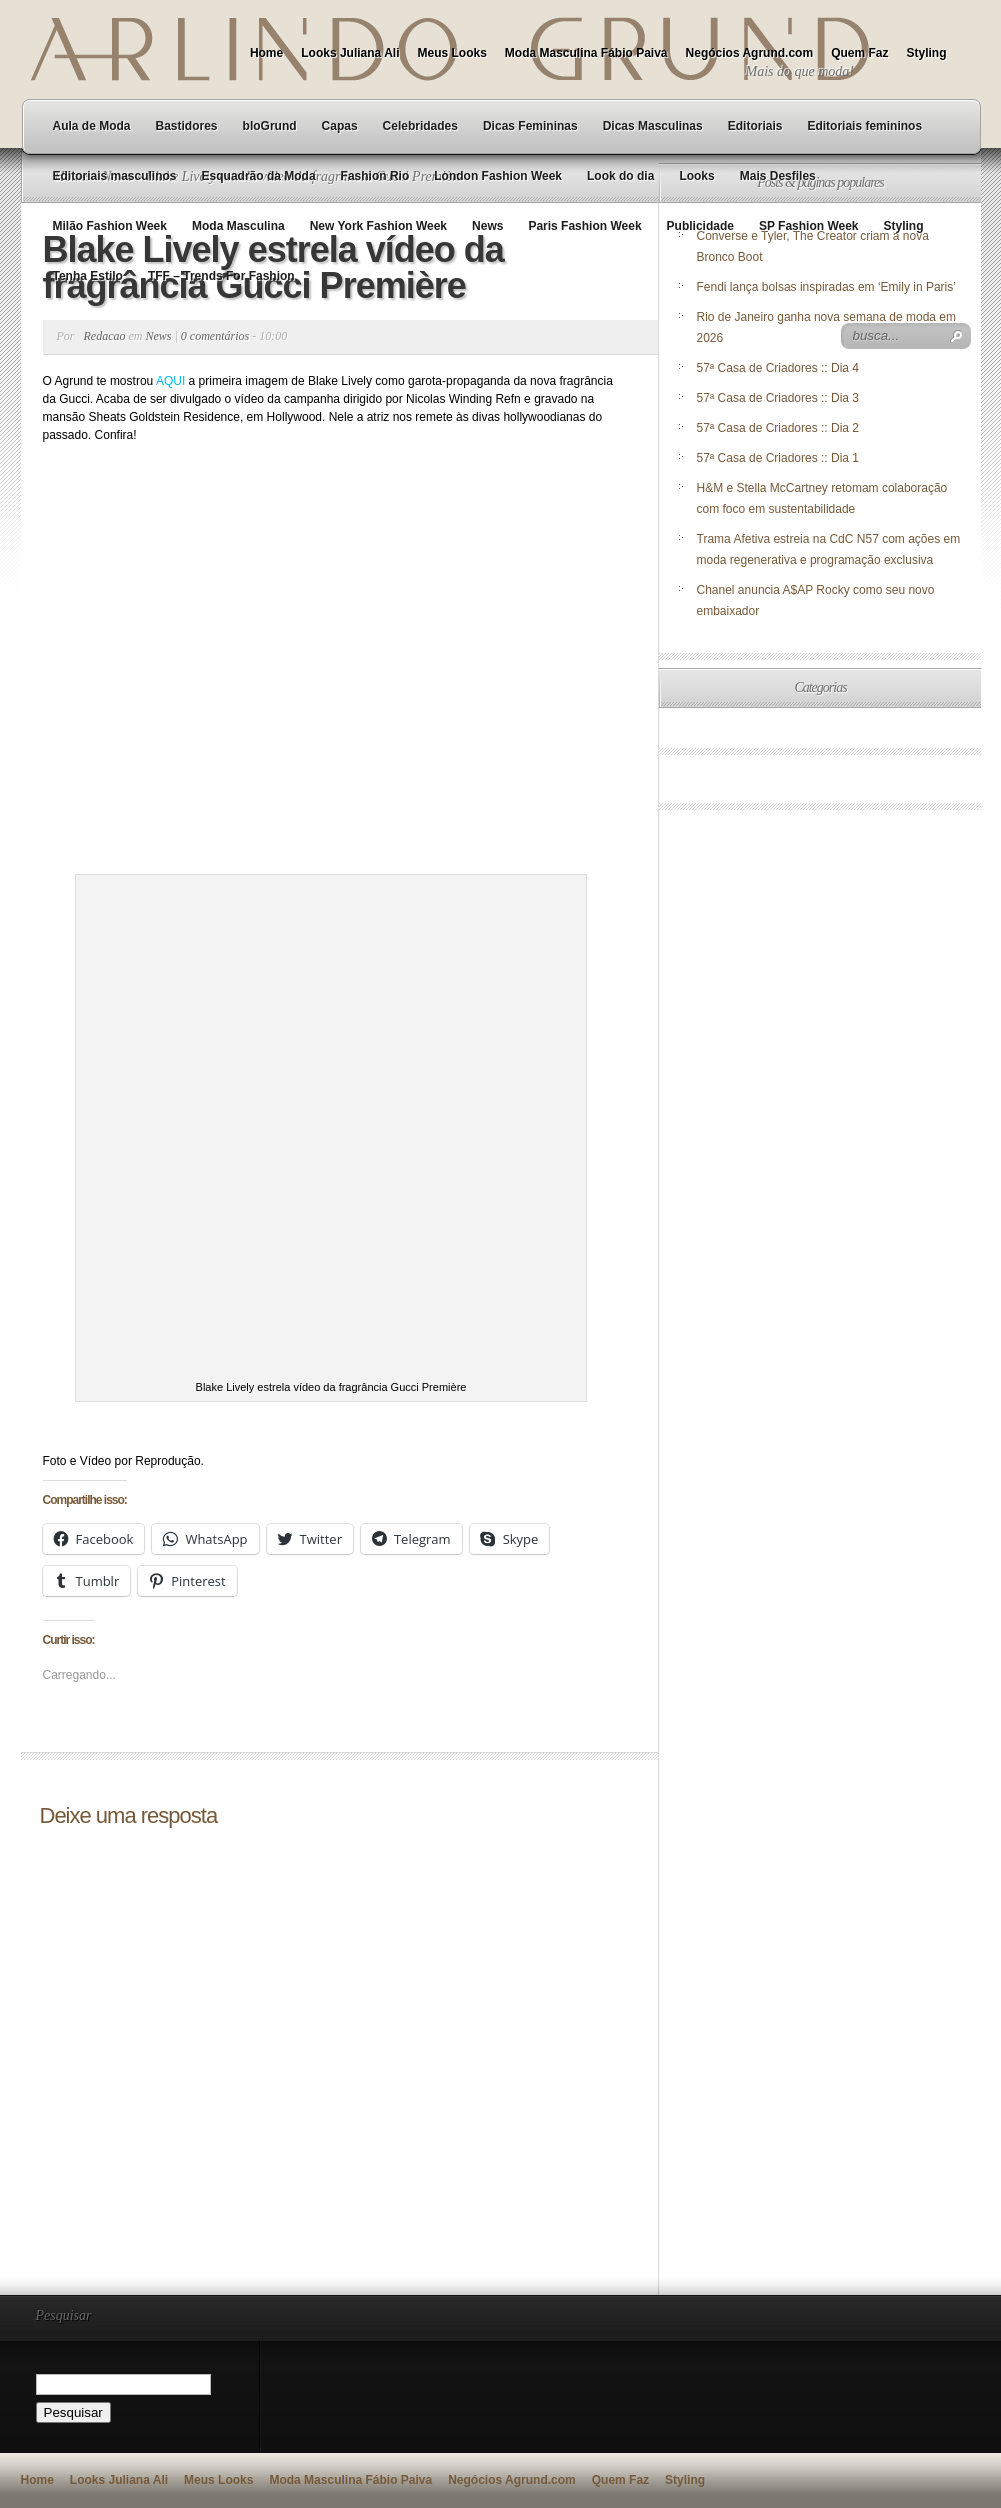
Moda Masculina (238, 226)
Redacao (105, 336)
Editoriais (755, 126)
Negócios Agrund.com (750, 53)
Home (266, 53)
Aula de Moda (92, 126)
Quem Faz (859, 53)
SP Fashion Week (809, 226)
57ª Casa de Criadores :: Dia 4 (778, 368)
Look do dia (620, 176)
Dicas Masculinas (653, 126)
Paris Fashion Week (584, 226)
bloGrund (270, 126)
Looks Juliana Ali (350, 53)
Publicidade (700, 226)
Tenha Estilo (88, 276)
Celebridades (420, 126)
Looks (696, 176)
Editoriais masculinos (115, 176)
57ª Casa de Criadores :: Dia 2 (778, 428)
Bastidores (187, 126)
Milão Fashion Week (110, 226)
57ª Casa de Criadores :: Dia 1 (778, 458)
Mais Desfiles (778, 176)
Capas (340, 126)
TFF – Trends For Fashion (221, 276)
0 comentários (215, 336)
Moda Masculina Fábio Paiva (586, 53)
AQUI (170, 381)
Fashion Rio (375, 176)
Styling (926, 53)
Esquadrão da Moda (259, 176)
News (487, 226)
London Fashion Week (498, 176)
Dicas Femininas (530, 126)
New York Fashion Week (378, 226)
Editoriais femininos (864, 126)
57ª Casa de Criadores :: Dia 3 (778, 398)
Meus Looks (451, 53)
